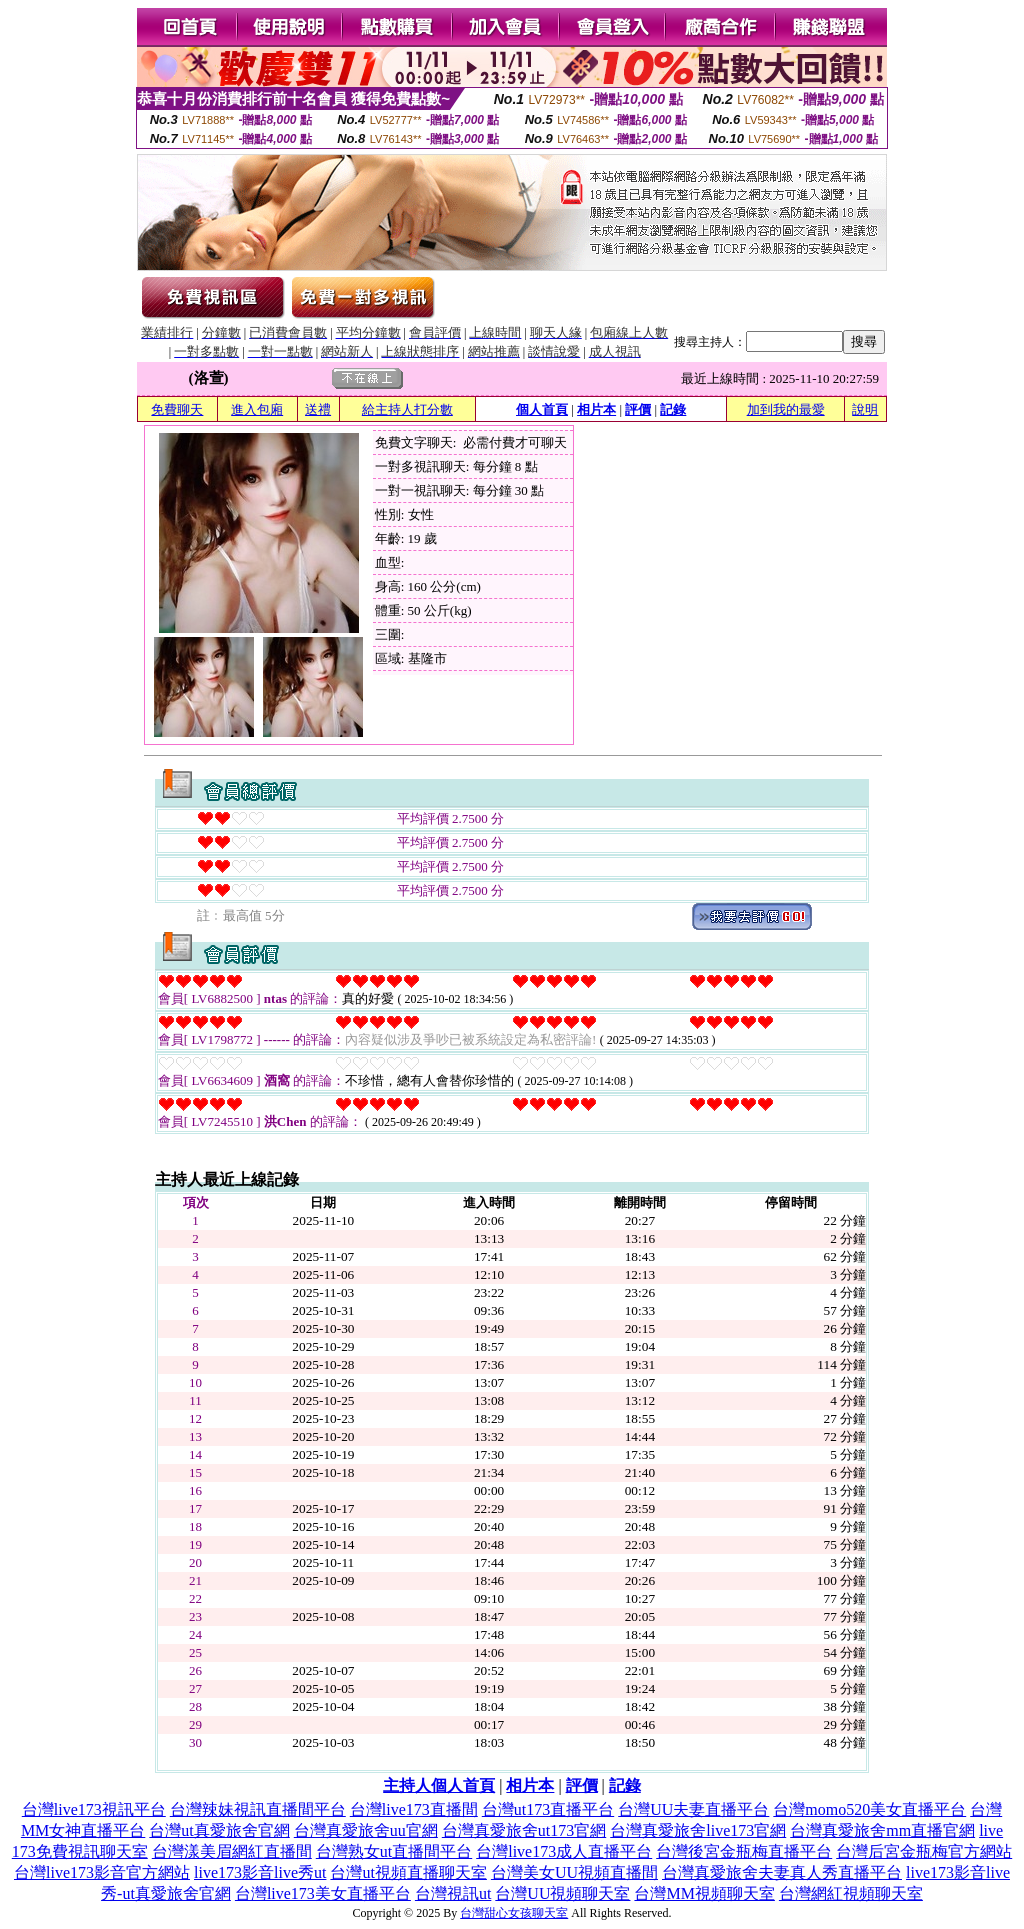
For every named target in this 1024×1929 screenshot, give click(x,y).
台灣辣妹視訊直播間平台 (258, 1809)
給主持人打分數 (407, 409)
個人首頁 (542, 409)
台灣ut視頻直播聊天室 (408, 1872)
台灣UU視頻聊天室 (562, 1893)
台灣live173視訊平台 (94, 1809)
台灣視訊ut (453, 1893)
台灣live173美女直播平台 (323, 1893)
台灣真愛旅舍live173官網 (698, 1830)
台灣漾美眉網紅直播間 (232, 1851)
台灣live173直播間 (414, 1809)
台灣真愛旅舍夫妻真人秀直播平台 (782, 1872)
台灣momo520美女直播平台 (869, 1809)
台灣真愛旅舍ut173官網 (524, 1830)
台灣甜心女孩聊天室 (514, 1913)
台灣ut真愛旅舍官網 (219, 1830)
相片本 (596, 409)
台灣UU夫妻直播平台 (693, 1809)
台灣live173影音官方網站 (102, 1872)
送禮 (318, 409)
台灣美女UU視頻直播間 (574, 1872)
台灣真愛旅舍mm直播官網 (882, 1830)
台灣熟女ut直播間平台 (394, 1851)
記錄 (673, 409)
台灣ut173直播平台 (548, 1809)
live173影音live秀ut (260, 1872)
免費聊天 (177, 409)
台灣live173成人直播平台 (564, 1851)
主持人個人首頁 (439, 1785)
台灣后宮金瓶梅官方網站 (924, 1851)
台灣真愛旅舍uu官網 (366, 1830)
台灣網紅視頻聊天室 (851, 1893)
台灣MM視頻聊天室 (704, 1893)
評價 (638, 409)
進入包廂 (257, 409)
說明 (865, 409)
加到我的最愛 (786, 409)
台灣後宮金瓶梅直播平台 (744, 1851)
